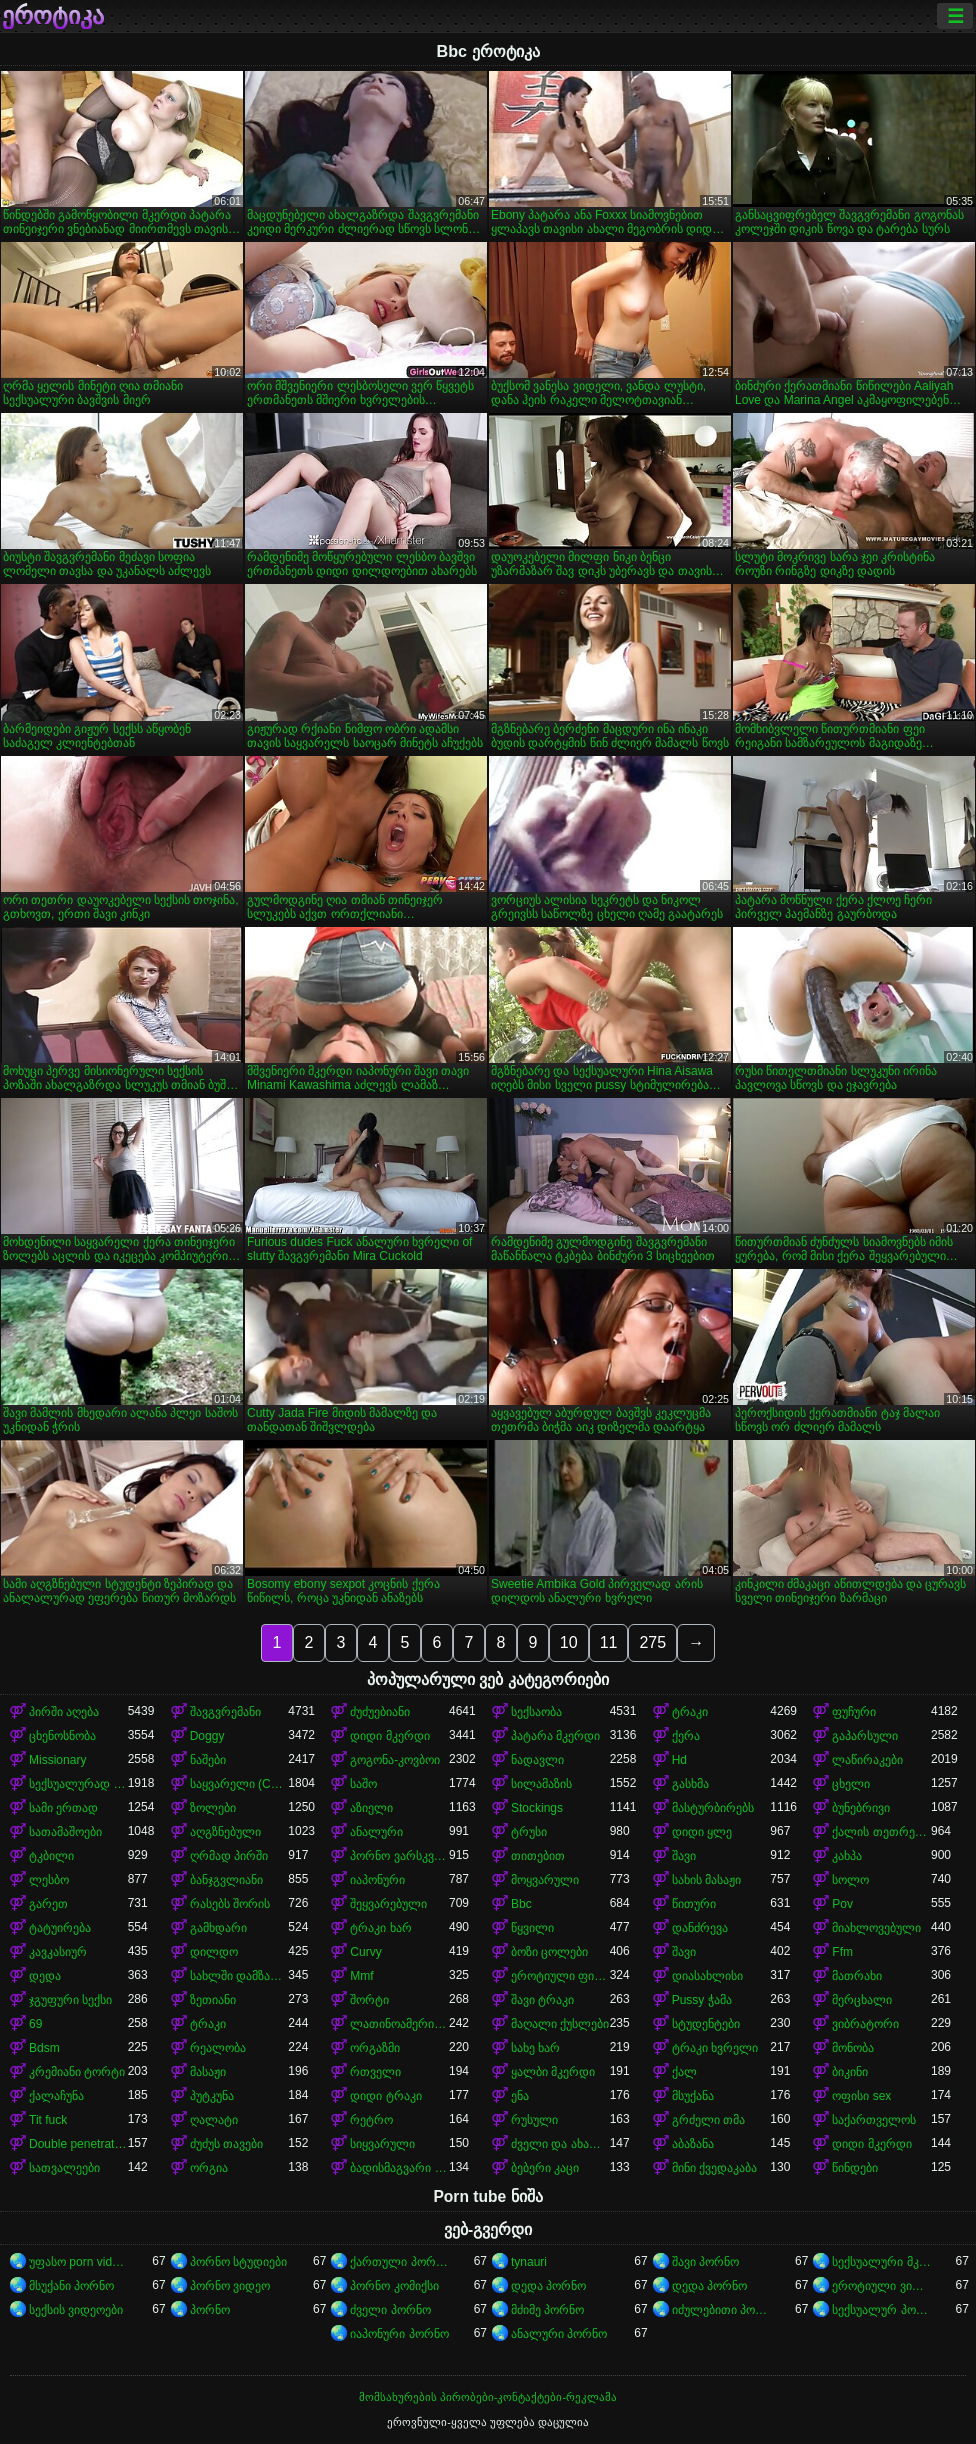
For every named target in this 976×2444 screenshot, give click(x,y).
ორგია (209, 2168)
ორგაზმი (375, 2048)
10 (569, 1642)
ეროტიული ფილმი (560, 1976)
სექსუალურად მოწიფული (78, 1784)
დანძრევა (700, 1928)
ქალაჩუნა (56, 2096)
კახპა (847, 1856)
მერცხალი (862, 2000)
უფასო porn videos (78, 2262)
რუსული (534, 2120)
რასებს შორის (230, 1904)
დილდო (214, 1952)
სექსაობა (536, 1712)
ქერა (686, 1736)
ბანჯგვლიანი (226, 1880)
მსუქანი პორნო (71, 2286)
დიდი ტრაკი (385, 2096)
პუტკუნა (212, 2096)
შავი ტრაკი (542, 2000)
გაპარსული (865, 1736)
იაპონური (377, 1880)
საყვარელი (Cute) (239, 1784)
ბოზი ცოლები (549, 1952)
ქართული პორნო (399, 2262)
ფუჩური (854, 1712)
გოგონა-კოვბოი (395, 1760)
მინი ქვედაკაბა (714, 2168)
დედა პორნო (548, 2286)
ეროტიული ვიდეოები (881, 2286)
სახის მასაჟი (706, 1880)
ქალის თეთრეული (881, 1832)
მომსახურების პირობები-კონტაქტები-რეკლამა (488, 2397)
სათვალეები (64, 2168)
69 (35, 2024)
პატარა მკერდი (555, 1736)
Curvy (365, 1952)
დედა (45, 1976)
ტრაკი (690, 1712)
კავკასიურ (58, 1952)
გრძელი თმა (708, 2120)
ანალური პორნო (559, 2334)
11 (609, 1642)
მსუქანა (693, 2096)
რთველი (375, 2072)
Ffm (842, 1952)
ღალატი (214, 2120)
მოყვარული (545, 1880)
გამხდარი (218, 1928)
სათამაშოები (65, 1832)
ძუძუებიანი (380, 1712)
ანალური (376, 1832)
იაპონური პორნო (399, 2334)
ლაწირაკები (867, 1760)
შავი (684, 1856)
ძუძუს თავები (226, 2144)
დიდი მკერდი (389, 1736)
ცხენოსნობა (62, 1736)
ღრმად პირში (229, 1856)
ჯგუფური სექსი (70, 2000)
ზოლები (213, 1808)
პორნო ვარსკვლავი (399, 1856)
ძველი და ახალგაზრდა (560, 2144)
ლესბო (49, 1880)
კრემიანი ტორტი (77, 2072)
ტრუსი (529, 1832)
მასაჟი (208, 2072)
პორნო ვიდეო (230, 2286)
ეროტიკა (53, 16)
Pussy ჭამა (702, 2000)
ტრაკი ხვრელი (715, 2048)
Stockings (537, 1808)
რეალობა (218, 2048)
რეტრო (371, 2120)
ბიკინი (850, 2072)
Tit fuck (48, 2120)
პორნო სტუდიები (238, 2262)
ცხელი (851, 1784)
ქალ (684, 2072)
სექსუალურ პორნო (881, 2310)
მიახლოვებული (876, 1928)
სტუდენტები (706, 2024)
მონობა (853, 2048)
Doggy (207, 1736)
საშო (363, 1784)
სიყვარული (382, 2144)
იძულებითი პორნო (721, 2310)
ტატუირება (60, 1928)
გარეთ (48, 1904)
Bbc (521, 1904)
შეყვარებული (388, 1904)
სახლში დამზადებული (239, 1976)
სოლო (850, 1880)
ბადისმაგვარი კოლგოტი (399, 2168)
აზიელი (371, 1808)
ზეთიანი (213, 2000)
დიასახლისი (707, 1976)
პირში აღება (64, 1712)
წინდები (855, 2168)
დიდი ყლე (702, 1832)
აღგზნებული (225, 1832)
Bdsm (44, 2048)
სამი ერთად (63, 1808)
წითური (694, 1904)
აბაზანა (693, 2144)
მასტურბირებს (713, 1808)
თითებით (538, 1856)
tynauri (529, 2262)
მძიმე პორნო (547, 2310)
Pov (842, 1904)
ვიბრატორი (865, 2024)
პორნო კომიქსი (394, 2286)
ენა (520, 2096)
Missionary (57, 1760)
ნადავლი (537, 1760)
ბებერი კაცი (545, 2168)
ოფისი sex (861, 2096)
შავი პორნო (705, 2262)
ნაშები (208, 1760)
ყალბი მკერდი (553, 2072)
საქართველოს (874, 2120)
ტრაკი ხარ (380, 1928)
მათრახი (857, 1976)
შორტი (369, 2000)
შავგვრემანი (225, 1712)
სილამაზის (541, 1784)
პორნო (210, 2310)
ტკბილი (51, 1856)
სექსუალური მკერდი (881, 2262)
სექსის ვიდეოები (76, 2310)
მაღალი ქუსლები (560, 2024)
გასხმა (690, 1784)
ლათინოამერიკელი (399, 2024)
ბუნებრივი (861, 1808)
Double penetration (78, 2144)
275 (652, 1642)
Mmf (361, 1976)
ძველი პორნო (390, 2310)
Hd (679, 1760)
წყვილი (532, 1928)
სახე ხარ (535, 2048)
